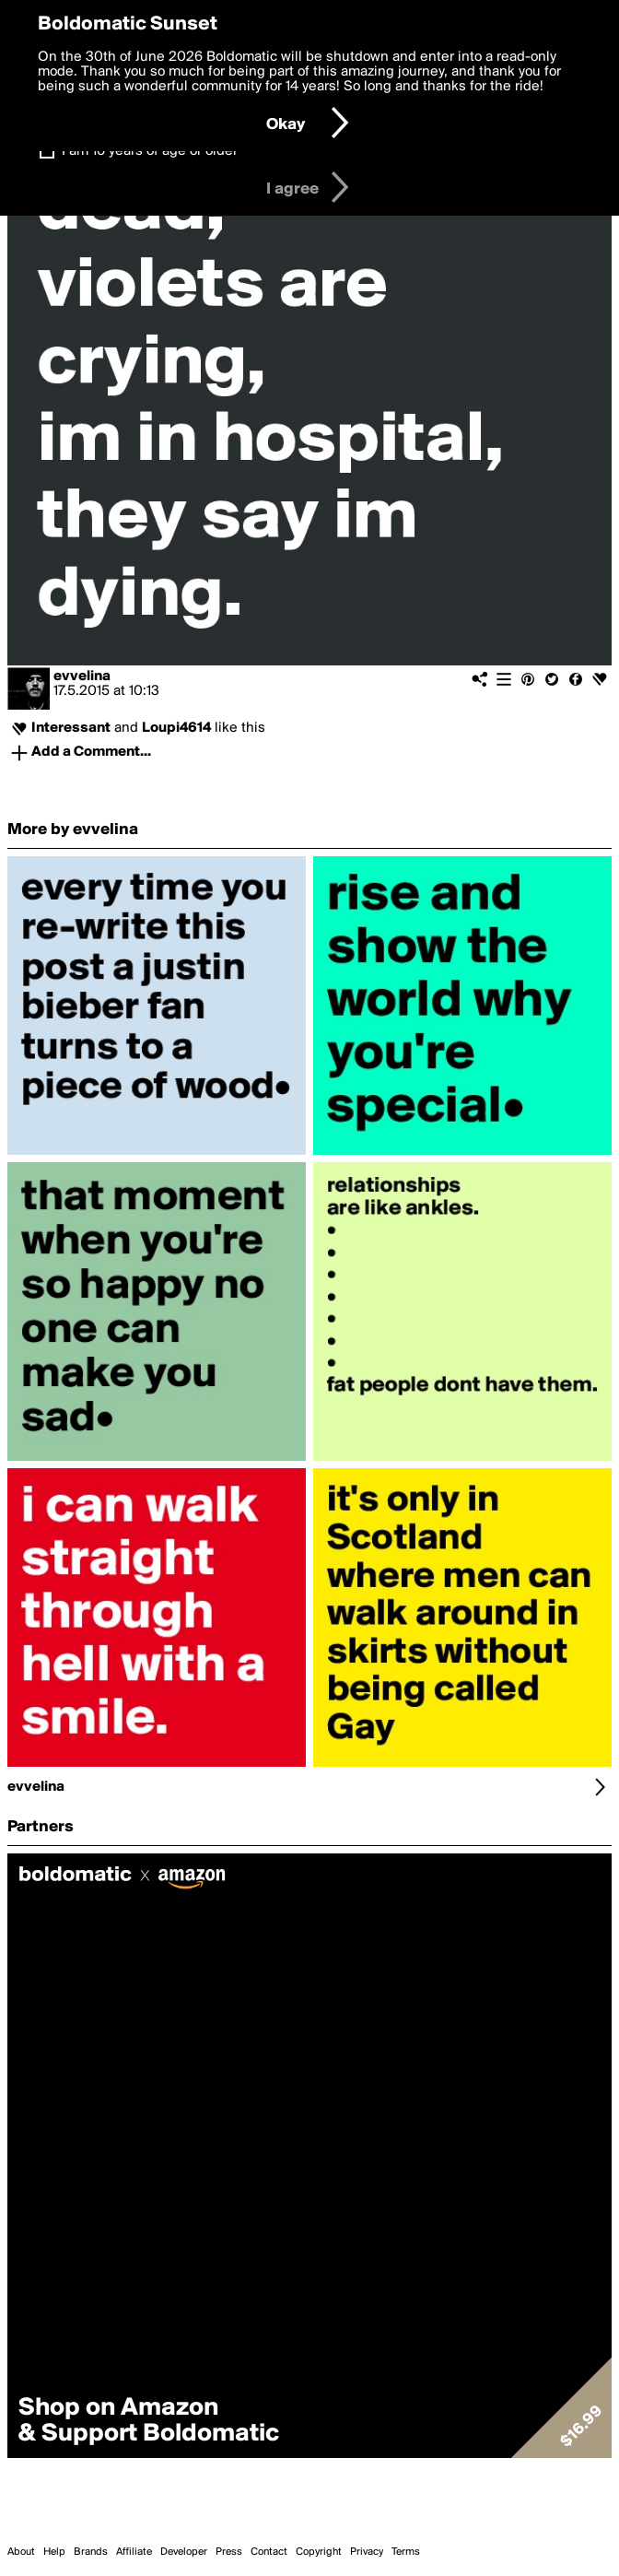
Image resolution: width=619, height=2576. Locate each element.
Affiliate (134, 2552)
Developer (183, 2552)
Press (229, 2552)
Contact (269, 2552)
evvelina (82, 676)
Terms (405, 2552)
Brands (91, 2552)
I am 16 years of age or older (150, 151)
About (21, 2552)
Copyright (319, 2552)
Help (54, 2552)
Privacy (366, 2552)
